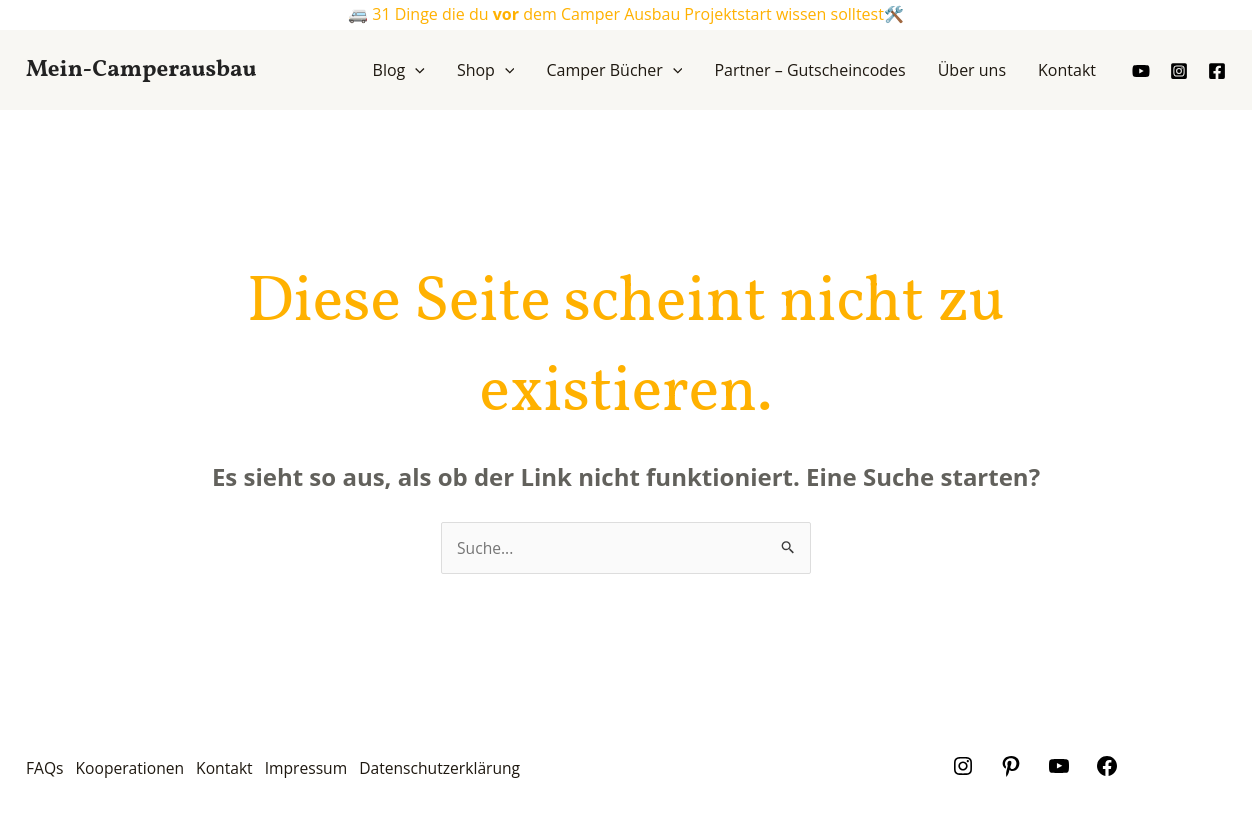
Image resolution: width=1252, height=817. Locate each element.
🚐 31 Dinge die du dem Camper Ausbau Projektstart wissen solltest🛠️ (626, 14)
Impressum (324, 770)
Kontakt (237, 770)
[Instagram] (1179, 71)
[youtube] (1141, 71)
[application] (415, 70)
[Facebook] (1217, 71)
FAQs (45, 770)
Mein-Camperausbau (141, 70)
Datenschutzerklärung (464, 770)
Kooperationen (135, 770)
